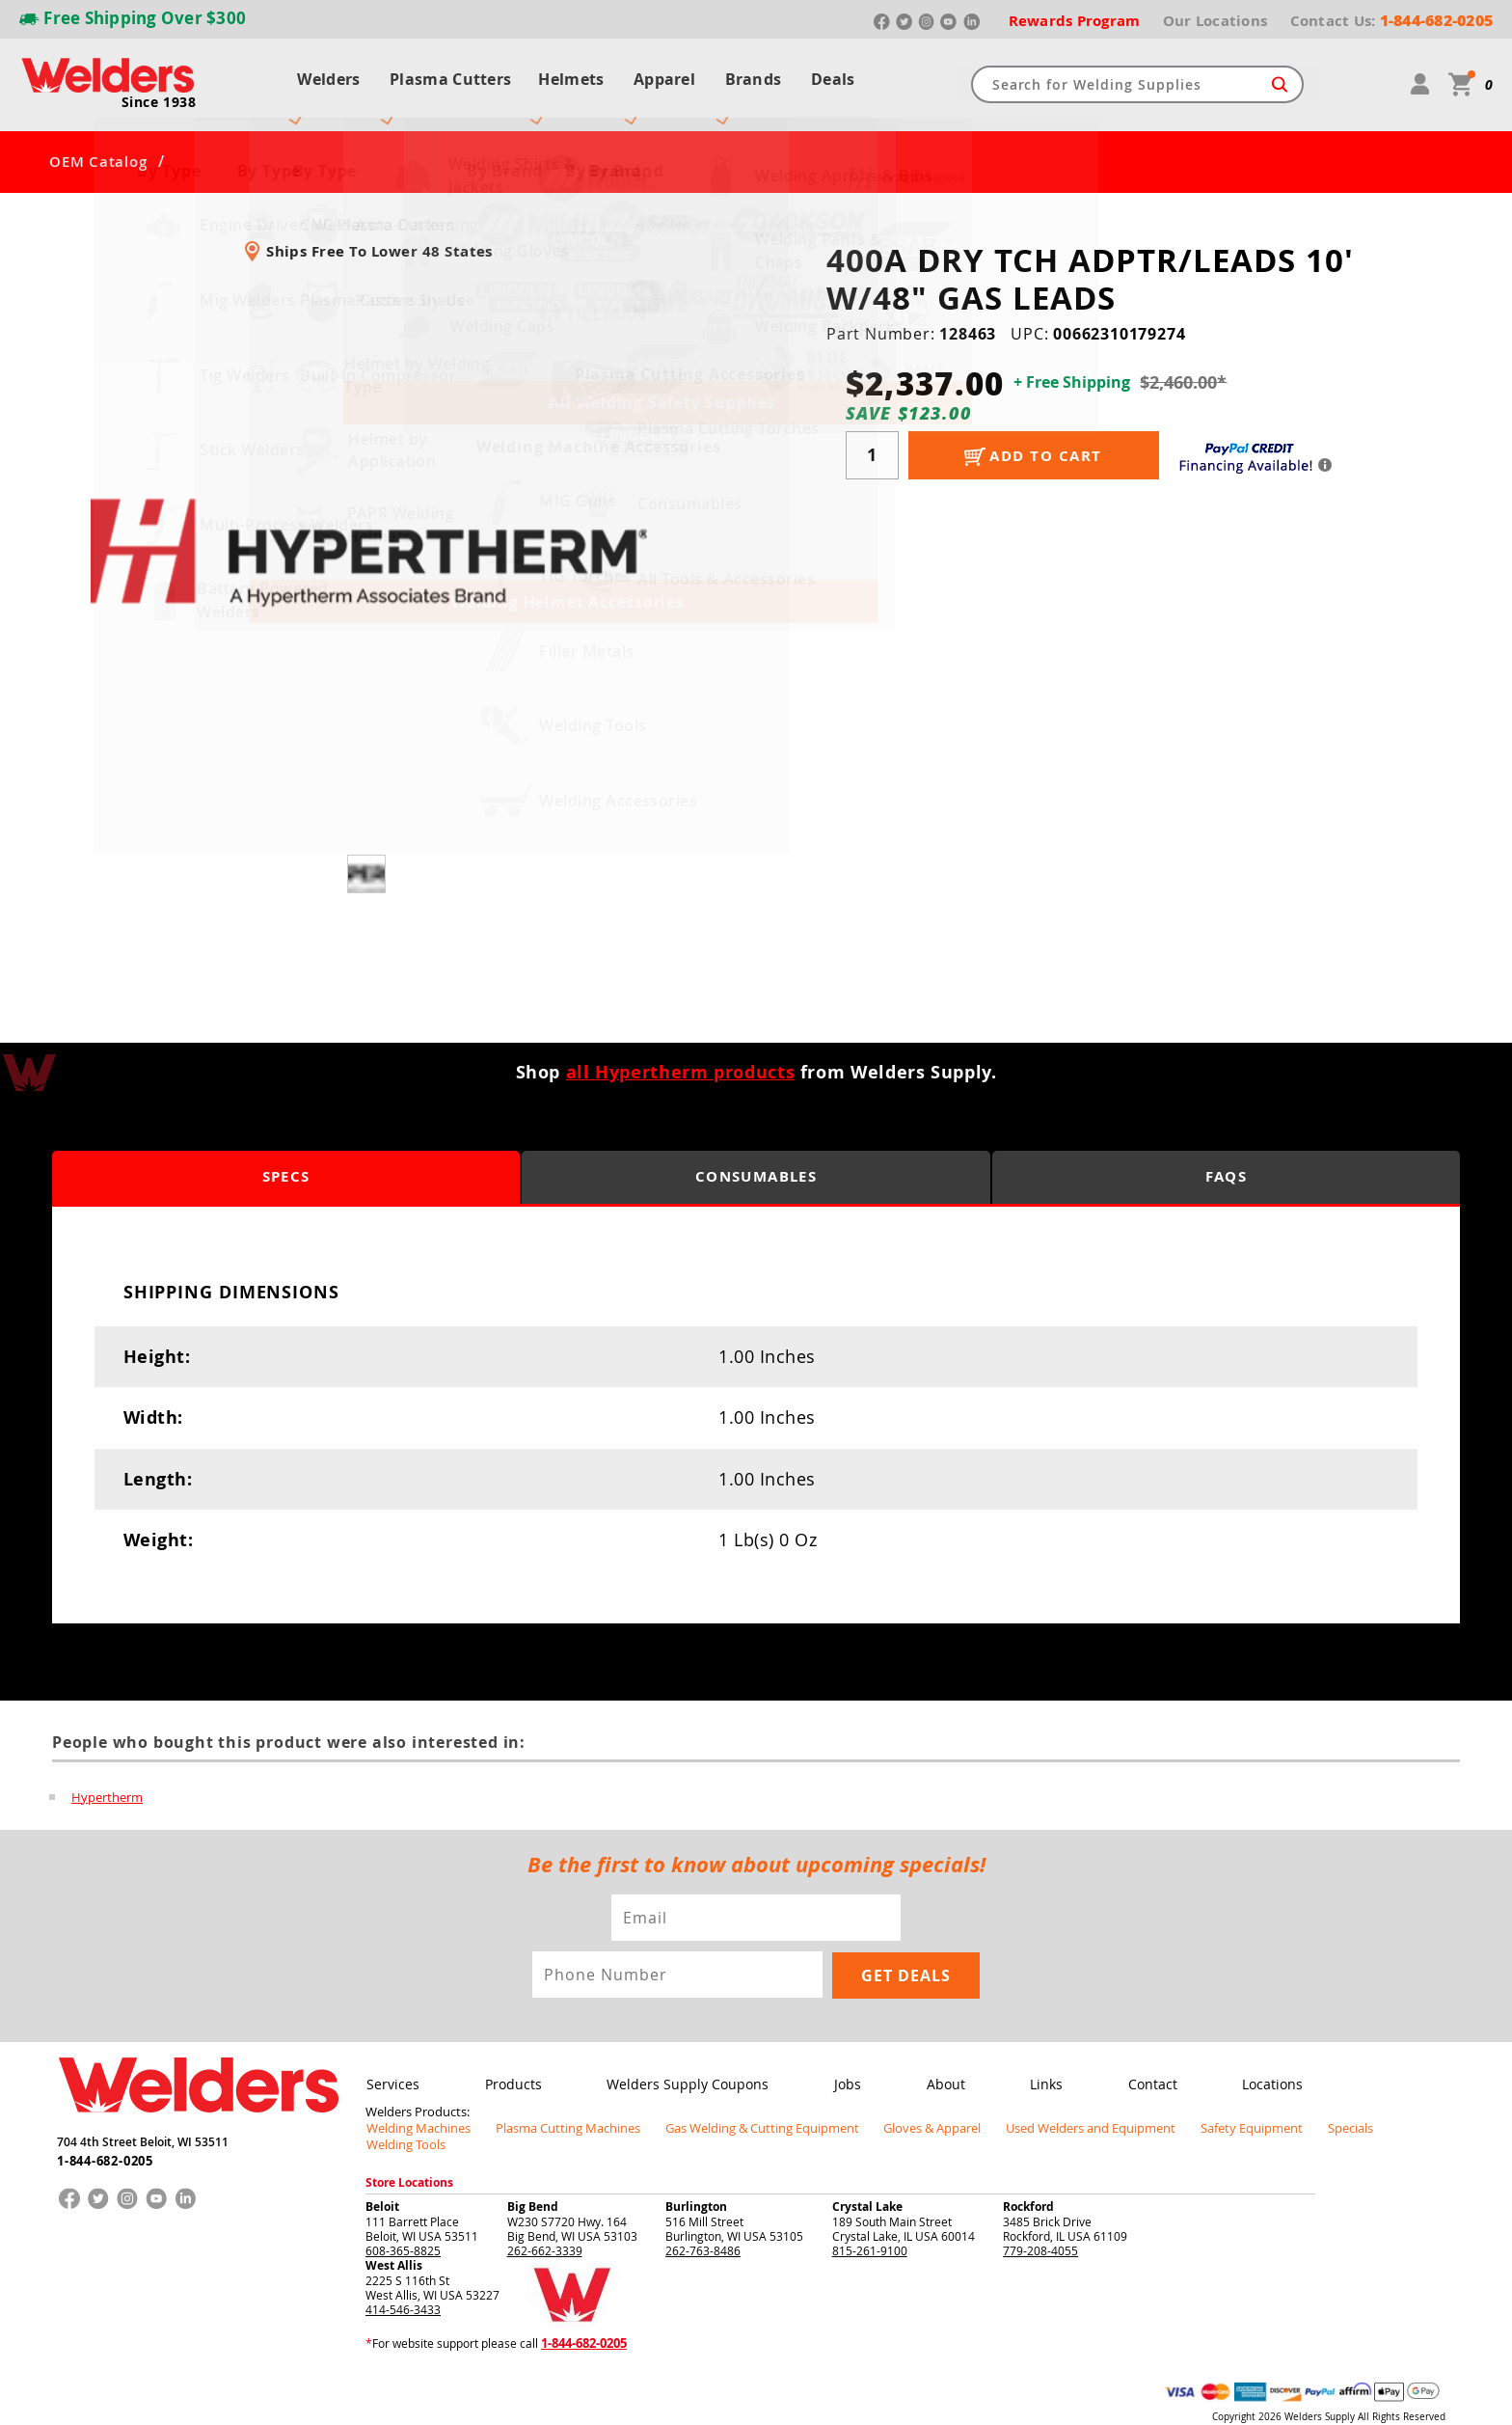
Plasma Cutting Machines (555, 2108)
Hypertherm (107, 1778)
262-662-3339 (544, 2214)
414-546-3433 (403, 2273)
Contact (1139, 2066)
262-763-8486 (703, 2214)
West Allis (393, 2229)
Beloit (382, 2171)
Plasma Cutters (444, 75)
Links (1035, 2066)
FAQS (1225, 1160)
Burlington (696, 2171)
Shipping (1312, 2395)
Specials (1287, 2108)
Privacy (1272, 2395)
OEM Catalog (98, 144)
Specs (285, 1160)
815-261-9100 (869, 2214)
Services (391, 2066)
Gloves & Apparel (896, 2108)
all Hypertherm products (681, 1055)
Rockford (1028, 2171)
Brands (758, 75)
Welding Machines (414, 2108)
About (936, 2066)
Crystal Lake (867, 2171)
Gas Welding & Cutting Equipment (735, 2108)
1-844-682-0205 (104, 2139)
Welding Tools (1370, 2108)
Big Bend (532, 2171)
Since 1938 (159, 92)
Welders (320, 75)
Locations (1258, 2066)
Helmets (568, 75)
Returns (1230, 2395)
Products (510, 2066)
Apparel (665, 75)
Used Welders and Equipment (1045, 2108)
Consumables (756, 1160)
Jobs (840, 2066)
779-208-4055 (1040, 2214)
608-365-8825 (403, 2214)
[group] (369, 535)
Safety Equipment (1195, 2108)
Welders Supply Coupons (683, 2066)
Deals (842, 75)
